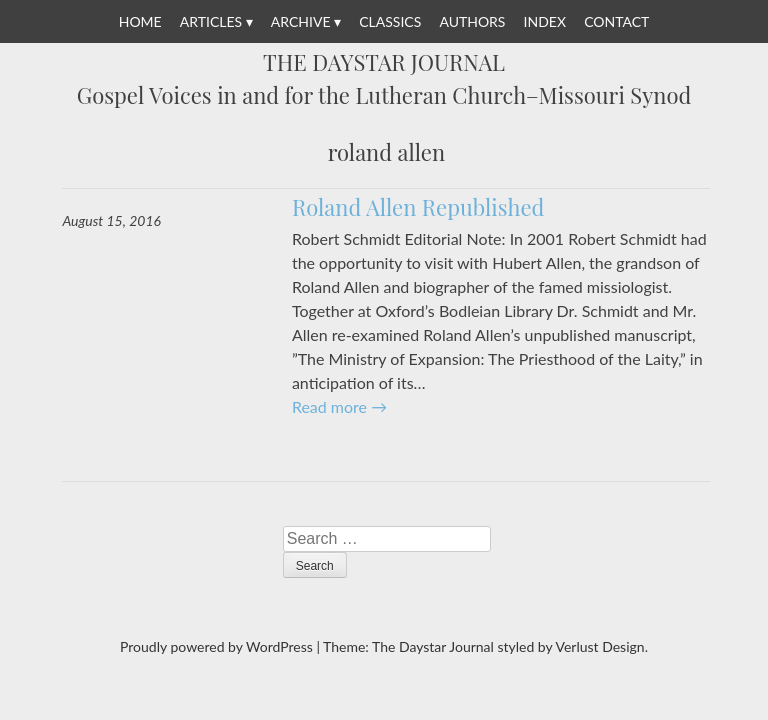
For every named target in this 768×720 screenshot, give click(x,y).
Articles (211, 21)
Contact (616, 21)
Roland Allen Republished (418, 207)
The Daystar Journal (384, 63)
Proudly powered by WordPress (216, 646)
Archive (301, 21)
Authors (472, 21)
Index (545, 21)
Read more (339, 406)
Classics (390, 21)
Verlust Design (599, 646)
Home (140, 21)
